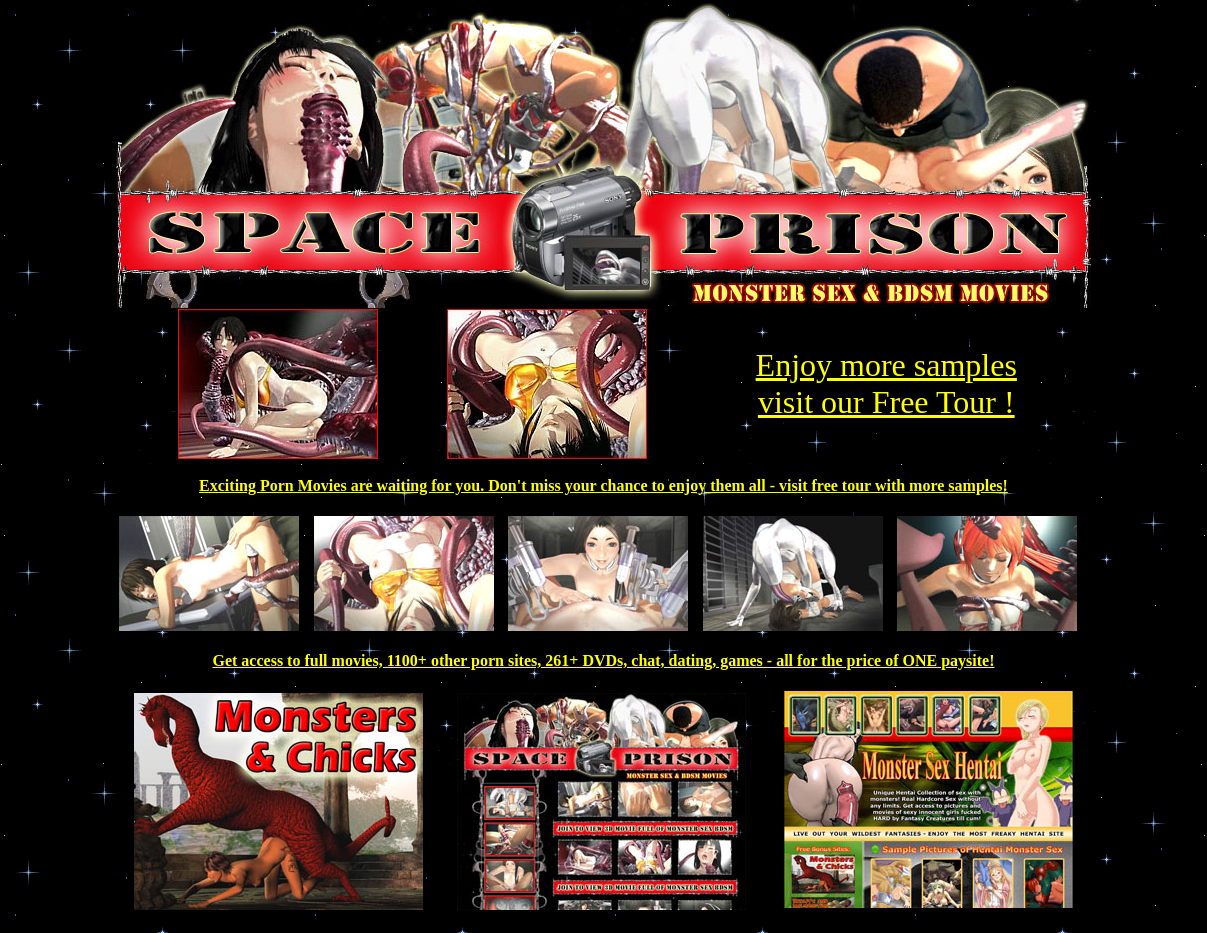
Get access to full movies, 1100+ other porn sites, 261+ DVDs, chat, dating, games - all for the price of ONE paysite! (603, 660)
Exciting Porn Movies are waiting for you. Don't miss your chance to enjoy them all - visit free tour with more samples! (603, 485)
